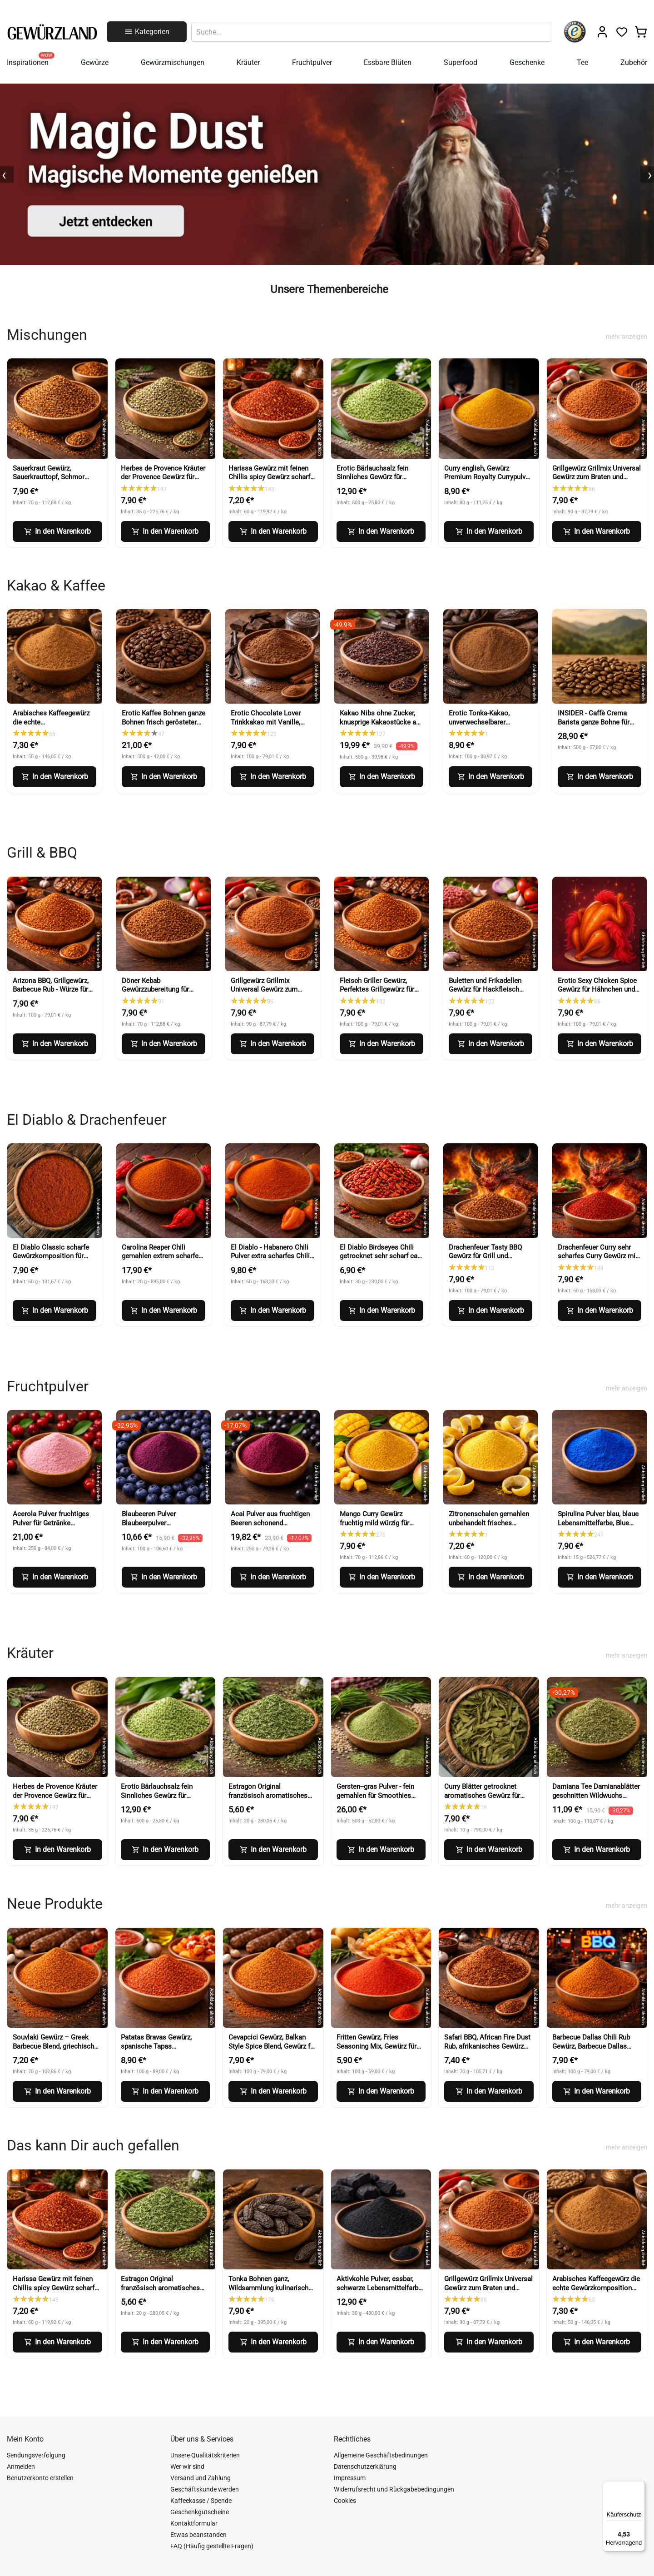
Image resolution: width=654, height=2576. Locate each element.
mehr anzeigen (626, 336)
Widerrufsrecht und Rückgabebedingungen (394, 2489)
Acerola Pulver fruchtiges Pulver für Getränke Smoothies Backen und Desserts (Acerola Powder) (53, 1527)
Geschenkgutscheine (199, 2512)
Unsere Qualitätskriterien (205, 2455)
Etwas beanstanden (198, 2534)
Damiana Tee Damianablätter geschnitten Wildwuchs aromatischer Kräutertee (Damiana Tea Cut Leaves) (596, 1799)
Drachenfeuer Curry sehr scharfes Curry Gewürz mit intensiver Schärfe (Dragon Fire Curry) (598, 1260)
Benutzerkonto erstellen (40, 2478)
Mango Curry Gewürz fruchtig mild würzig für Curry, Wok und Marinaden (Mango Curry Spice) (379, 1527)
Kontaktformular (194, 2523)
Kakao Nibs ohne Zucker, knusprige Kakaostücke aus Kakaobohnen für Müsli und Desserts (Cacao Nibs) (381, 726)
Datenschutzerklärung (365, 2466)
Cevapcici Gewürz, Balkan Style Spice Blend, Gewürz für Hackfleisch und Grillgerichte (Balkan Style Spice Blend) (272, 2050)
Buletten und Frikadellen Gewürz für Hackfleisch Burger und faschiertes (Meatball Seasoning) (485, 994)
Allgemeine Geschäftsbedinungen (381, 2455)
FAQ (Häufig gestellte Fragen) (211, 2546)
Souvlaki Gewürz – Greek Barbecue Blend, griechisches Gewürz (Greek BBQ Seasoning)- (57, 2050)
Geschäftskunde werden (204, 2489)
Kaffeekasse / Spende (201, 2500)
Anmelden (21, 2466)
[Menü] (639, 2486)
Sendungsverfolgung (36, 2455)
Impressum (350, 2478)
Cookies (345, 2500)
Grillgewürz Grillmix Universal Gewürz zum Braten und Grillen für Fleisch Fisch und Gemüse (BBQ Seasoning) (596, 481)
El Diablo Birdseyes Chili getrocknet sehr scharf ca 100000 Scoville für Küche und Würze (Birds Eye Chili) (380, 1260)
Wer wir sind (187, 2466)
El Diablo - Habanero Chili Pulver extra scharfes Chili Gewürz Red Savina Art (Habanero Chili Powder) (270, 1260)
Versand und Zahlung (200, 2478)
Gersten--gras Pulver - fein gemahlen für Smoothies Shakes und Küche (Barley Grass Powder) (376, 1799)
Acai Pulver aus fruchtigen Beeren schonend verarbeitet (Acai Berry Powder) (270, 1527)
